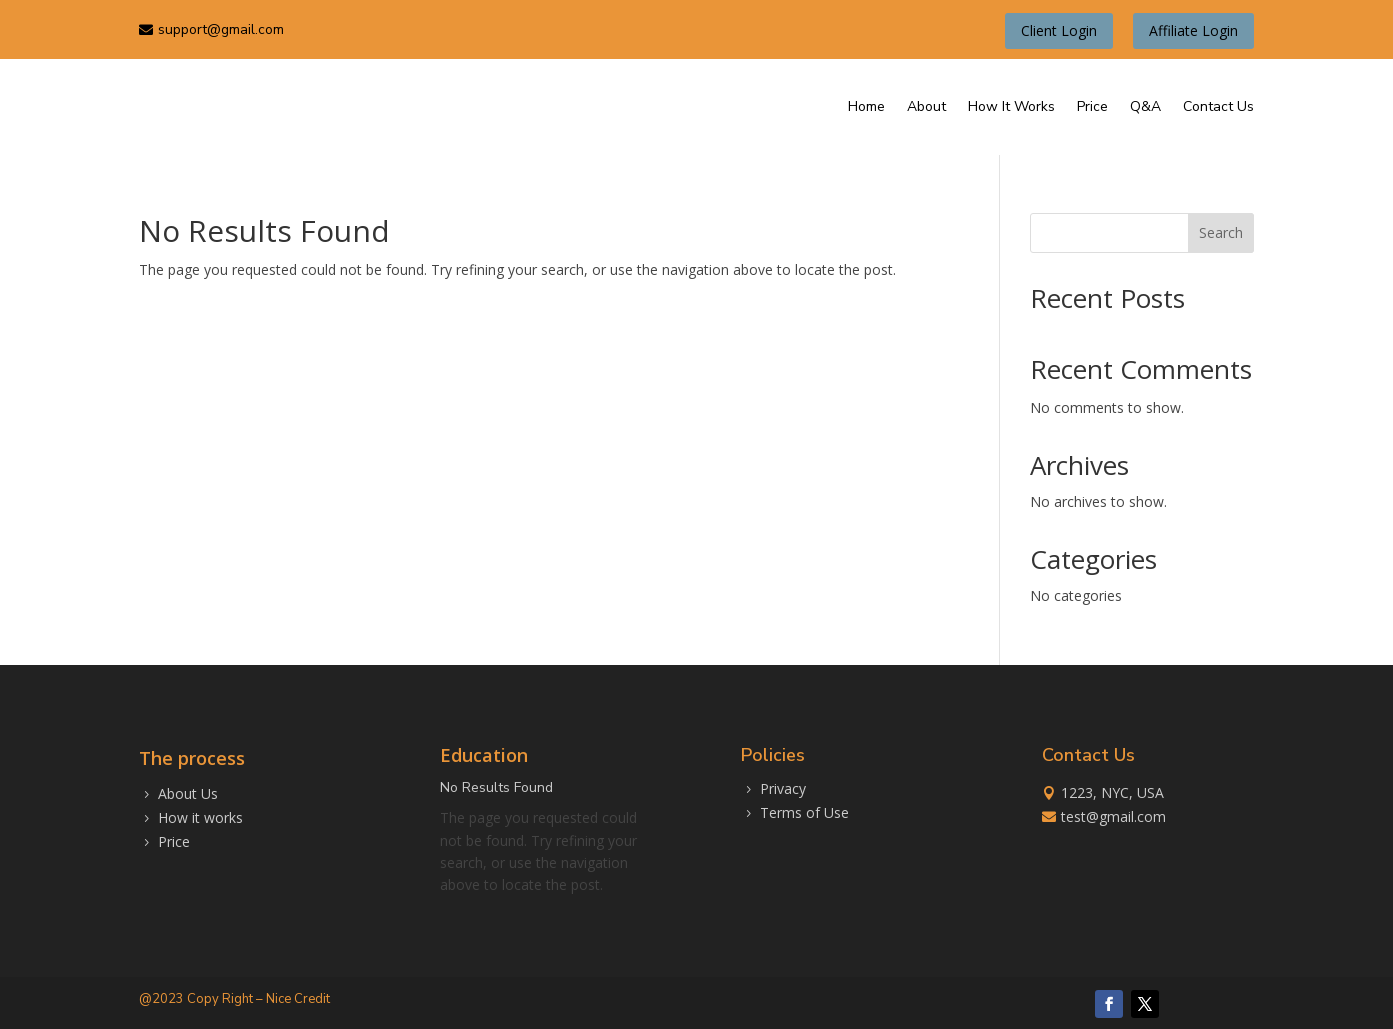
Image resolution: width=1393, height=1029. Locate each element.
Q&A (1145, 103)
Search (1221, 230)
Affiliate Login (1193, 27)
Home (866, 103)
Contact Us (1218, 103)
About (926, 103)
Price (1092, 103)
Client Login (1059, 27)
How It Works (1011, 103)
